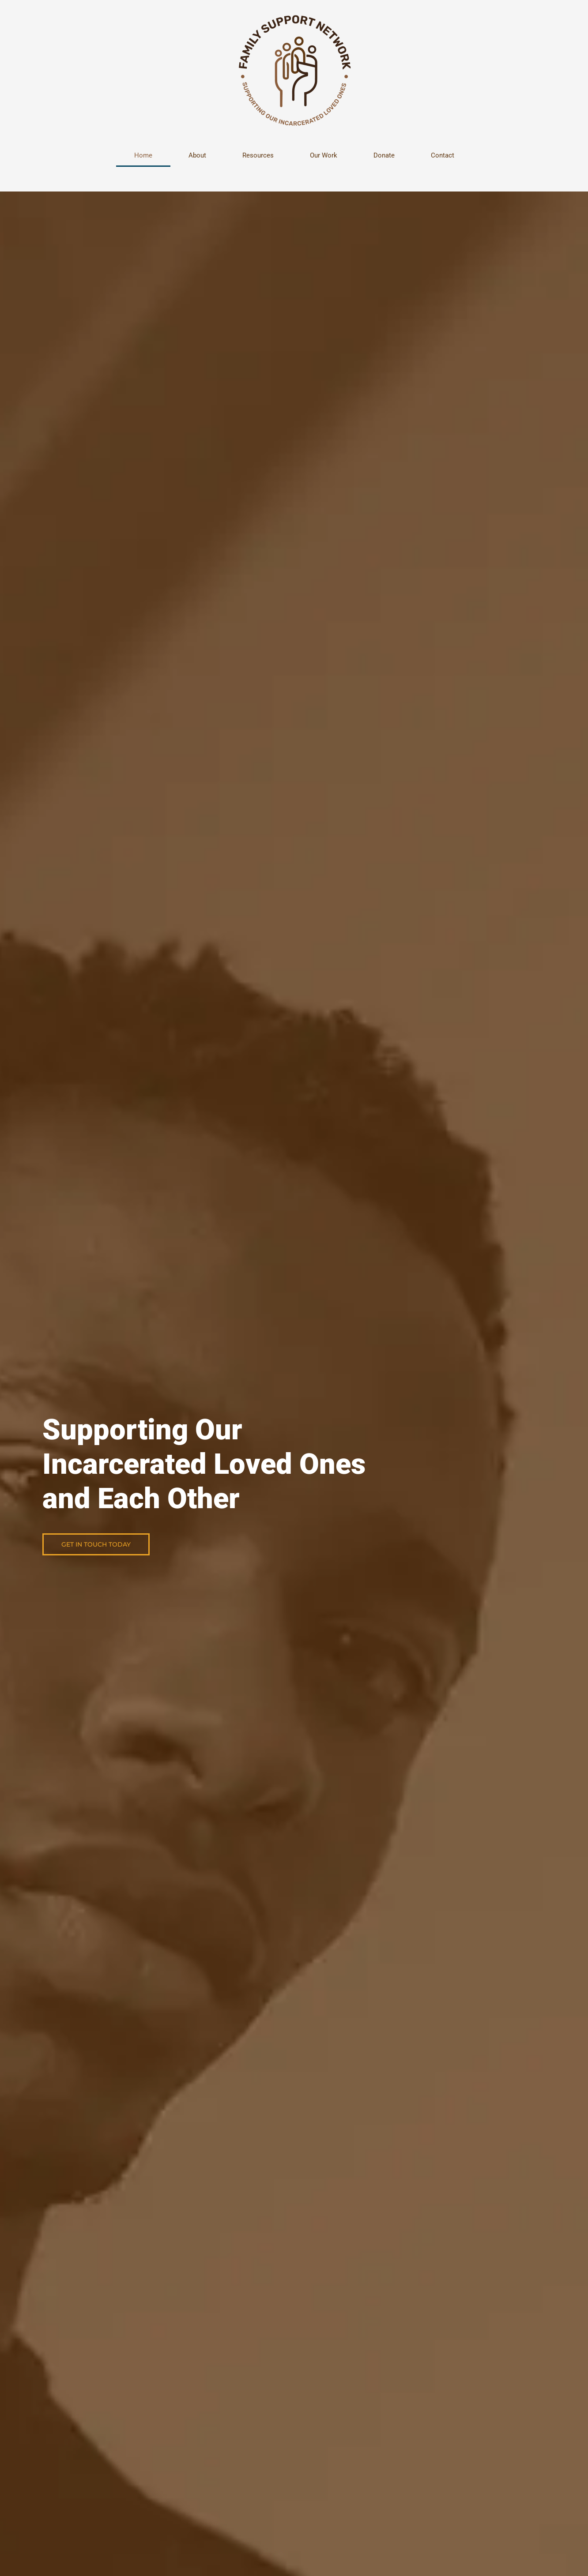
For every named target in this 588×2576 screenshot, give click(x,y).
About (197, 155)
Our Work (323, 155)
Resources (258, 155)
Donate (384, 155)
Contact (442, 155)
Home (143, 155)
